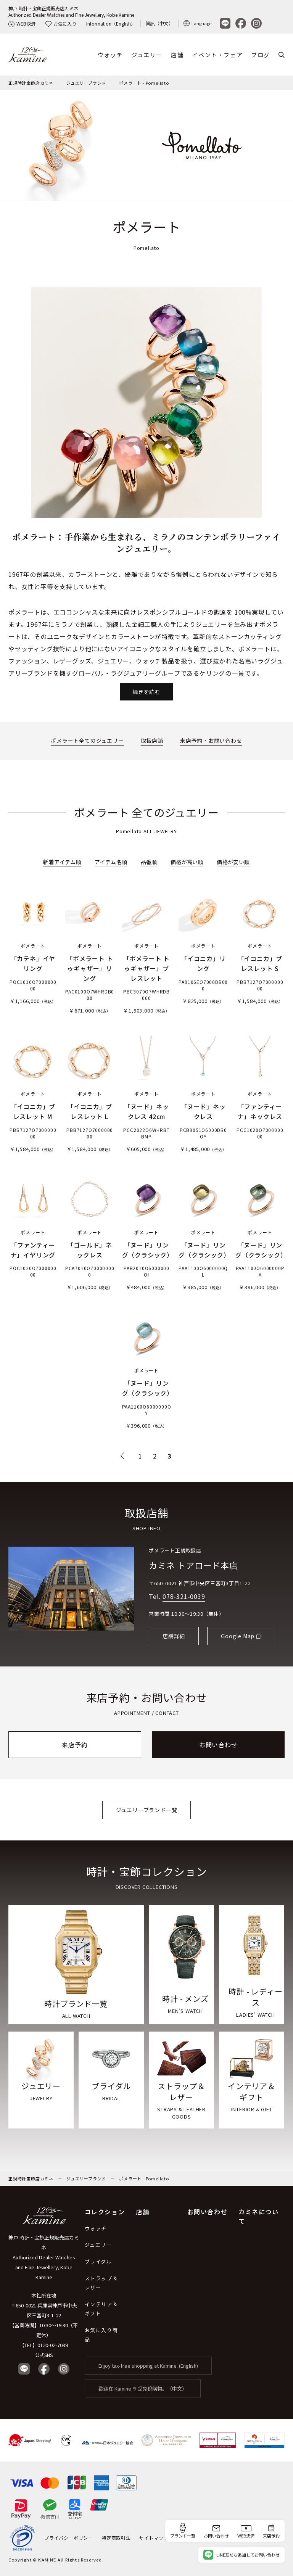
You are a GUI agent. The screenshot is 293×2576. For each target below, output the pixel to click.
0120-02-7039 (52, 2345)
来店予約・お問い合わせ (211, 740)
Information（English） (110, 23)
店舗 (177, 55)
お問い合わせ (218, 1744)
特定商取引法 (116, 2537)
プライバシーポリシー (68, 2537)
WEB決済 (21, 23)
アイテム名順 (111, 862)
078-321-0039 (184, 1596)
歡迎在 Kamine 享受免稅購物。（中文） (142, 2388)
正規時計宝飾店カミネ (30, 83)
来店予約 (74, 1744)
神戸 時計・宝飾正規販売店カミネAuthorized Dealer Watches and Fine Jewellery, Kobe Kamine (71, 11)
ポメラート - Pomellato (144, 83)
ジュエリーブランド (86, 83)
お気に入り (60, 23)
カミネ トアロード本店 (193, 1565)
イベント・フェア (217, 55)
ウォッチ (110, 55)
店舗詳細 (174, 1635)
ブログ (260, 55)
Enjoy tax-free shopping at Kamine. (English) (148, 2365)
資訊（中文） (159, 23)
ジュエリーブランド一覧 (146, 1810)
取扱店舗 (152, 740)
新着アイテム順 (62, 862)
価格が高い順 (187, 862)
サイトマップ (154, 2537)
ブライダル (98, 2261)
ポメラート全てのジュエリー (87, 740)
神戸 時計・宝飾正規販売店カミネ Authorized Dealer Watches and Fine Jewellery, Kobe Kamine (43, 2257)
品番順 (149, 862)
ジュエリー (147, 55)
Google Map (237, 1635)
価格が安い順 (233, 862)
